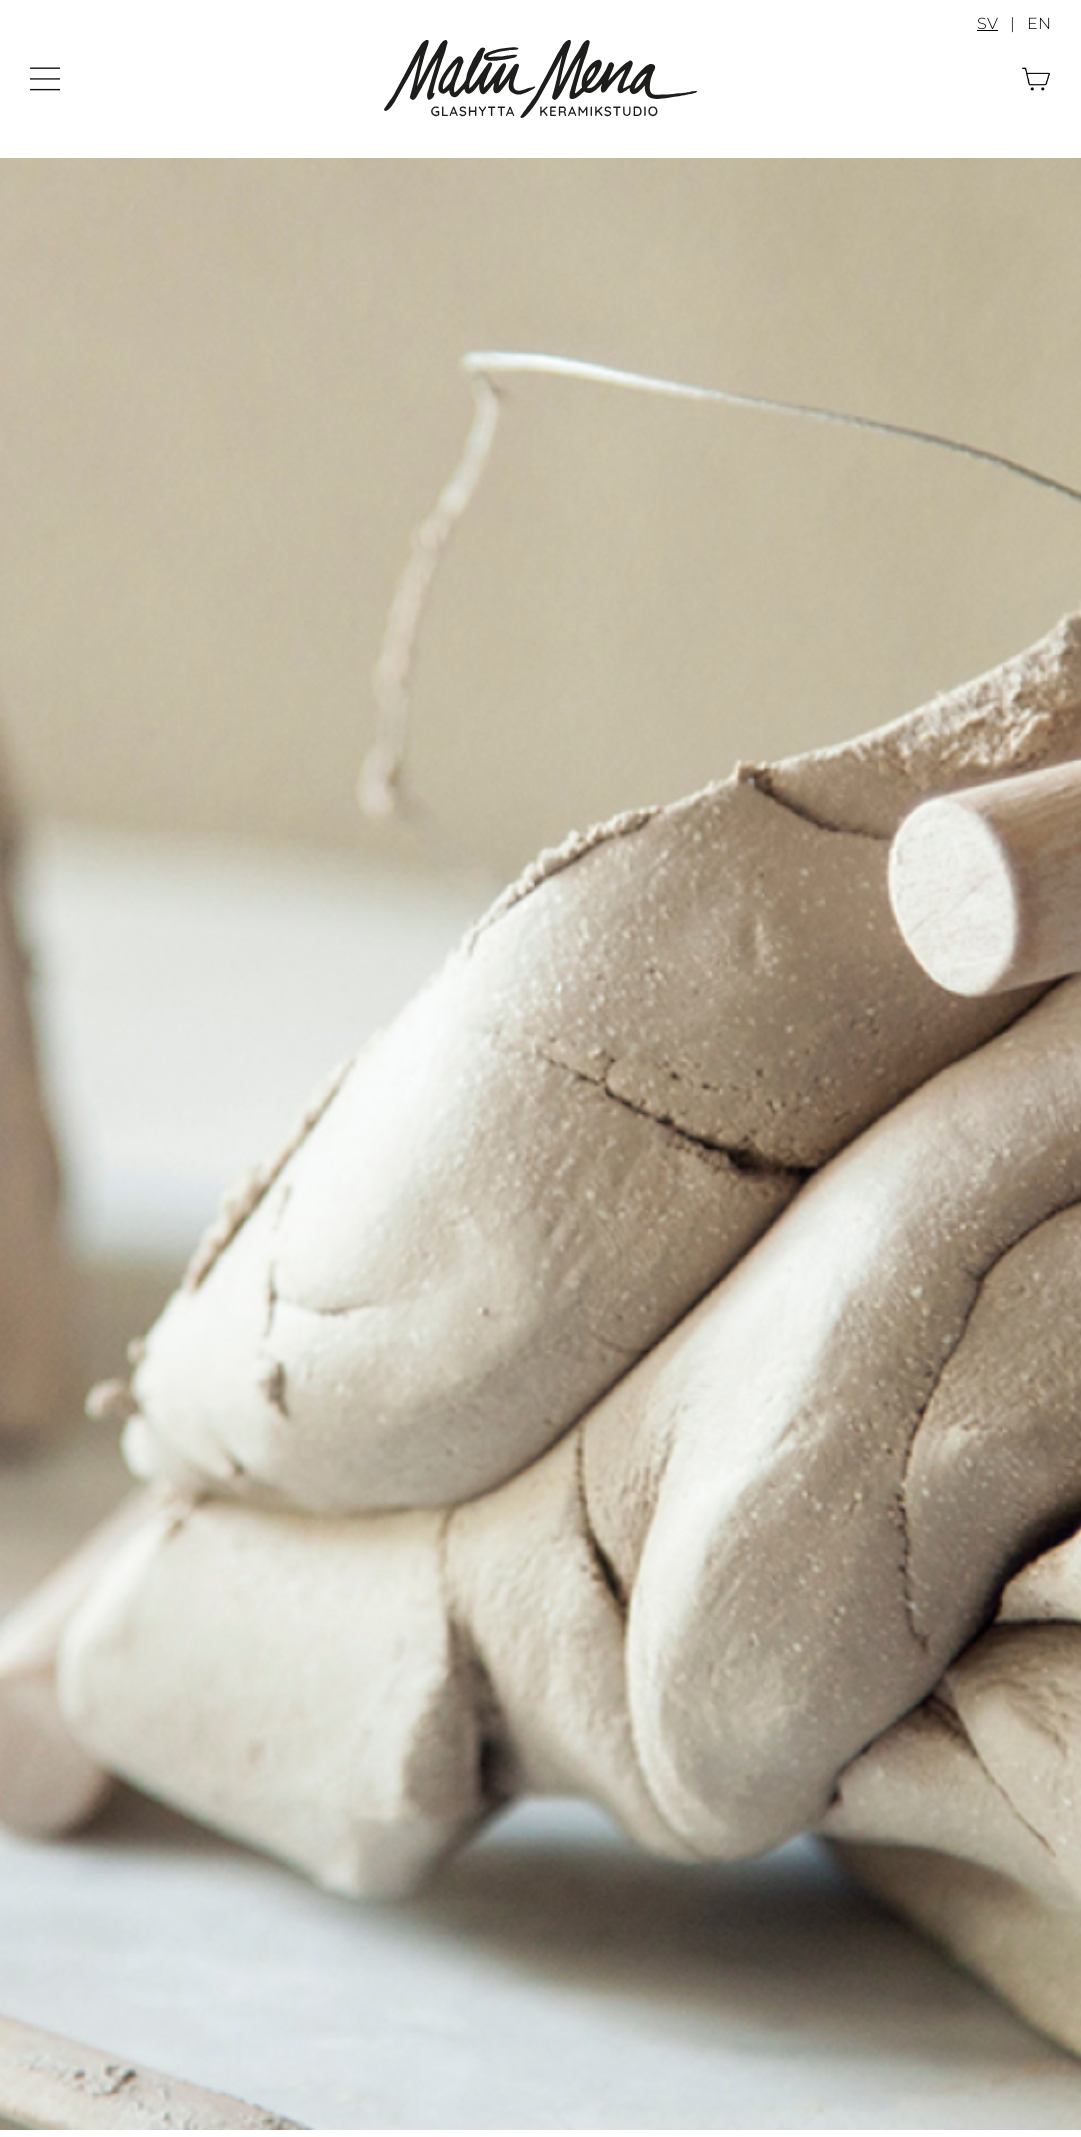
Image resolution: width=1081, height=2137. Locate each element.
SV (987, 23)
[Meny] (45, 74)
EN (1039, 23)
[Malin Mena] (540, 47)
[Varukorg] (1036, 74)
